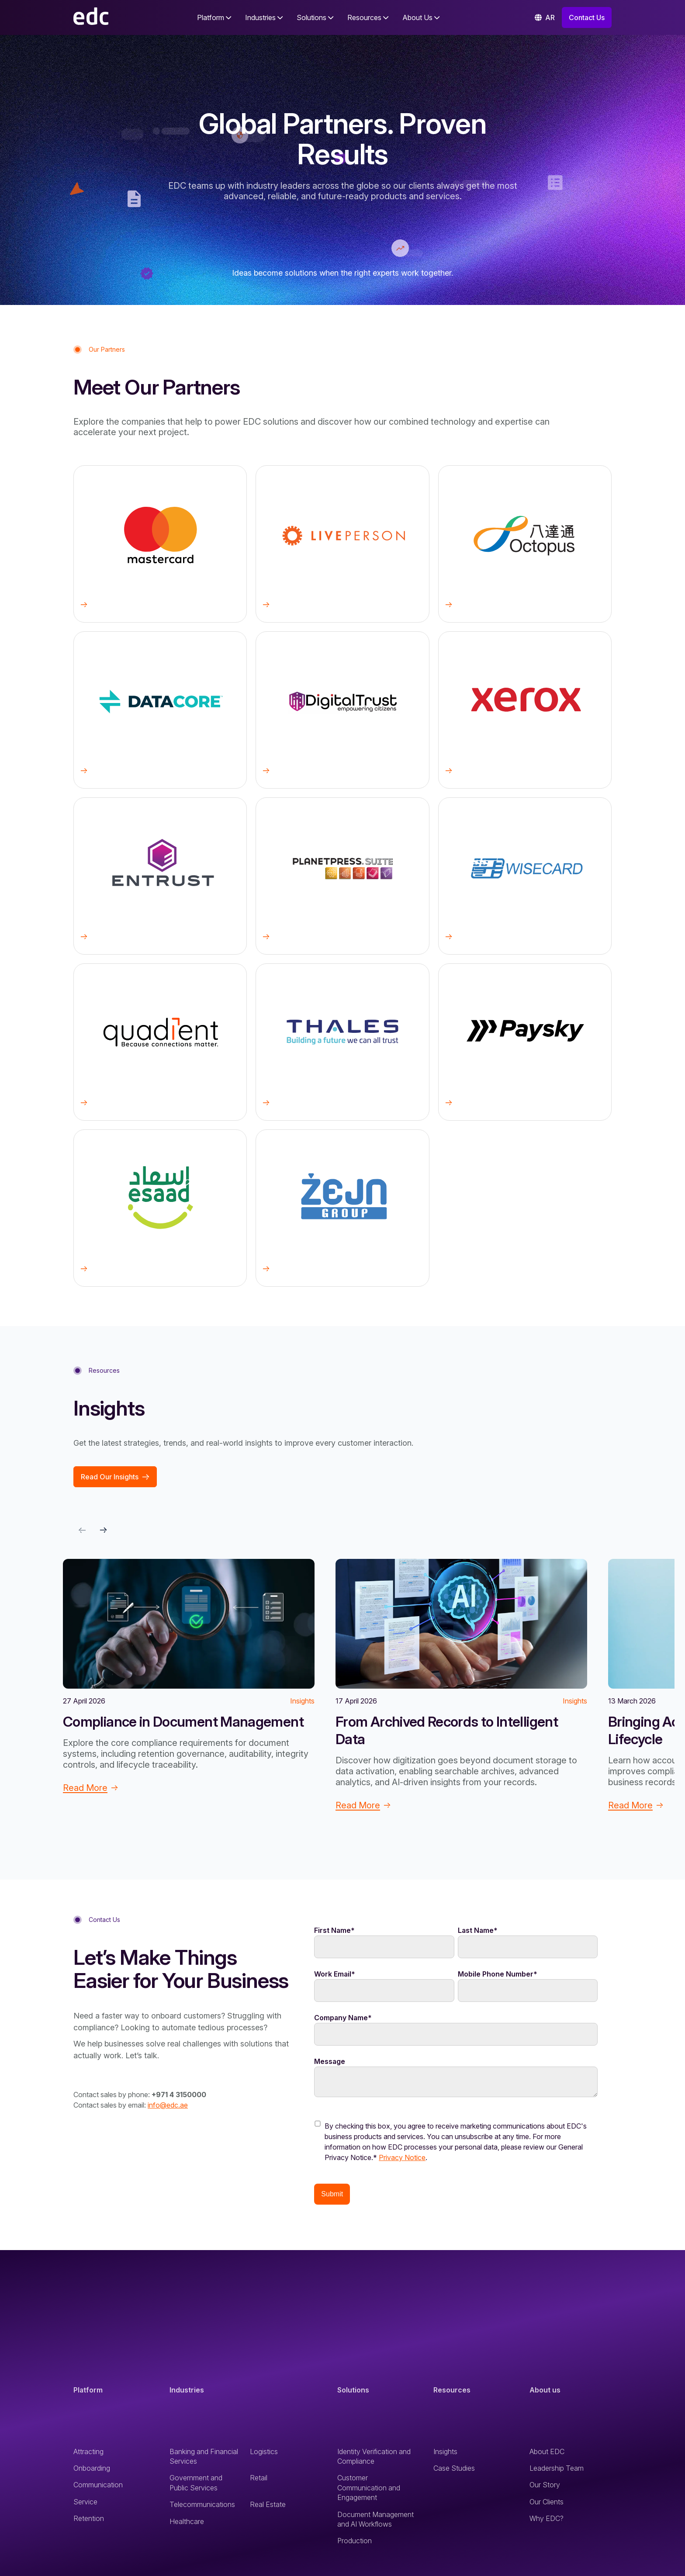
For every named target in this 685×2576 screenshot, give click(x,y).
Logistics (264, 2455)
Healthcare (187, 2525)
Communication (98, 2488)
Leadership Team (556, 2471)
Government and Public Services (196, 2486)
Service (85, 2505)
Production (354, 2544)
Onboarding (91, 2471)
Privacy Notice (402, 2161)
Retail (258, 2481)
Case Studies (454, 2471)
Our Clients (546, 2505)
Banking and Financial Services (204, 2460)
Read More (90, 1788)
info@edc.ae (168, 2105)
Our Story (544, 2488)
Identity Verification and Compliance (374, 2460)
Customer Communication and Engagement (368, 2491)
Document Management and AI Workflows (375, 2523)
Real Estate (268, 2507)
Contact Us (587, 17)
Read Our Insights (115, 1476)
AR (545, 17)
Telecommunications (202, 2507)
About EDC (546, 2455)
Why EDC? (546, 2521)
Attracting (88, 2455)
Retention (88, 2521)
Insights (445, 2455)
